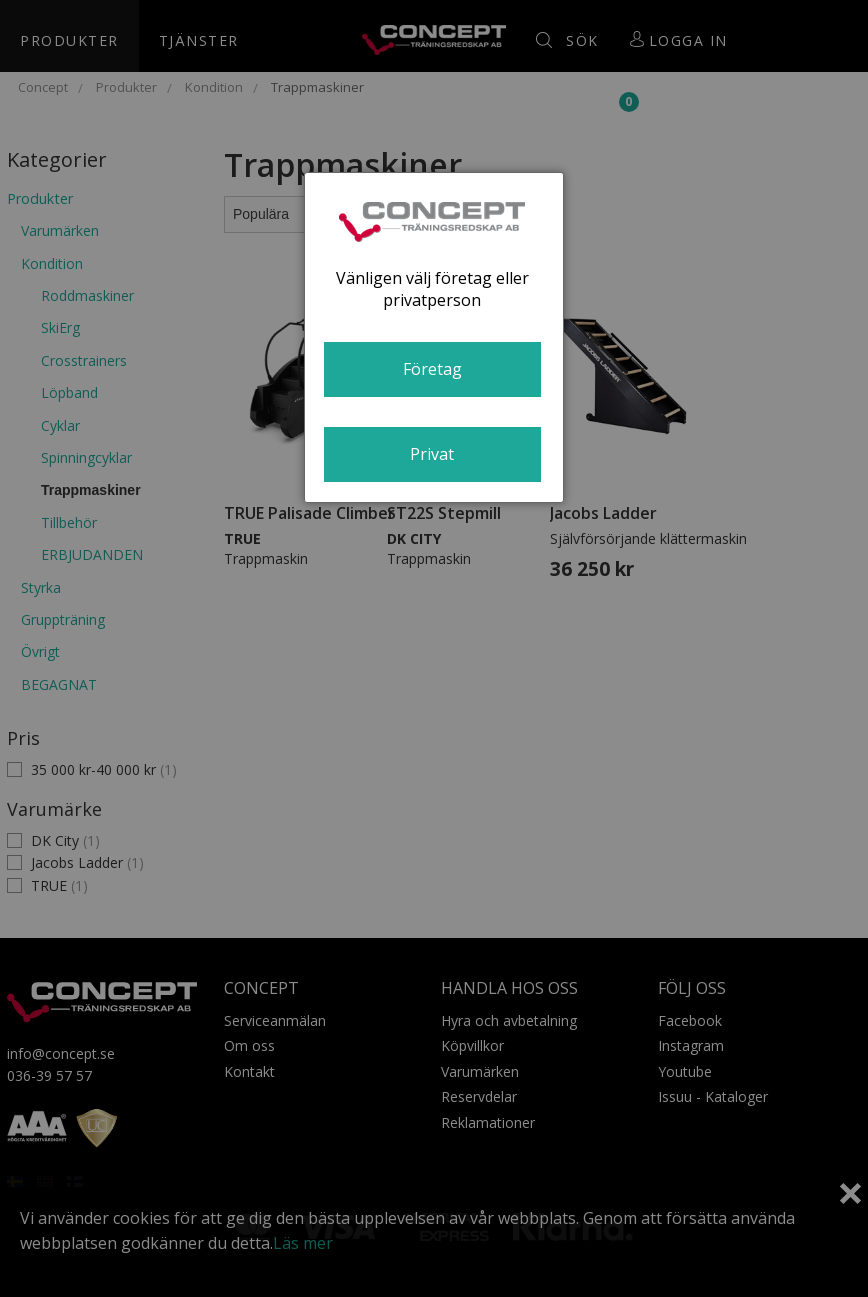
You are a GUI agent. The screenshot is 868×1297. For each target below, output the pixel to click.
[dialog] (434, 337)
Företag (432, 369)
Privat (432, 454)
